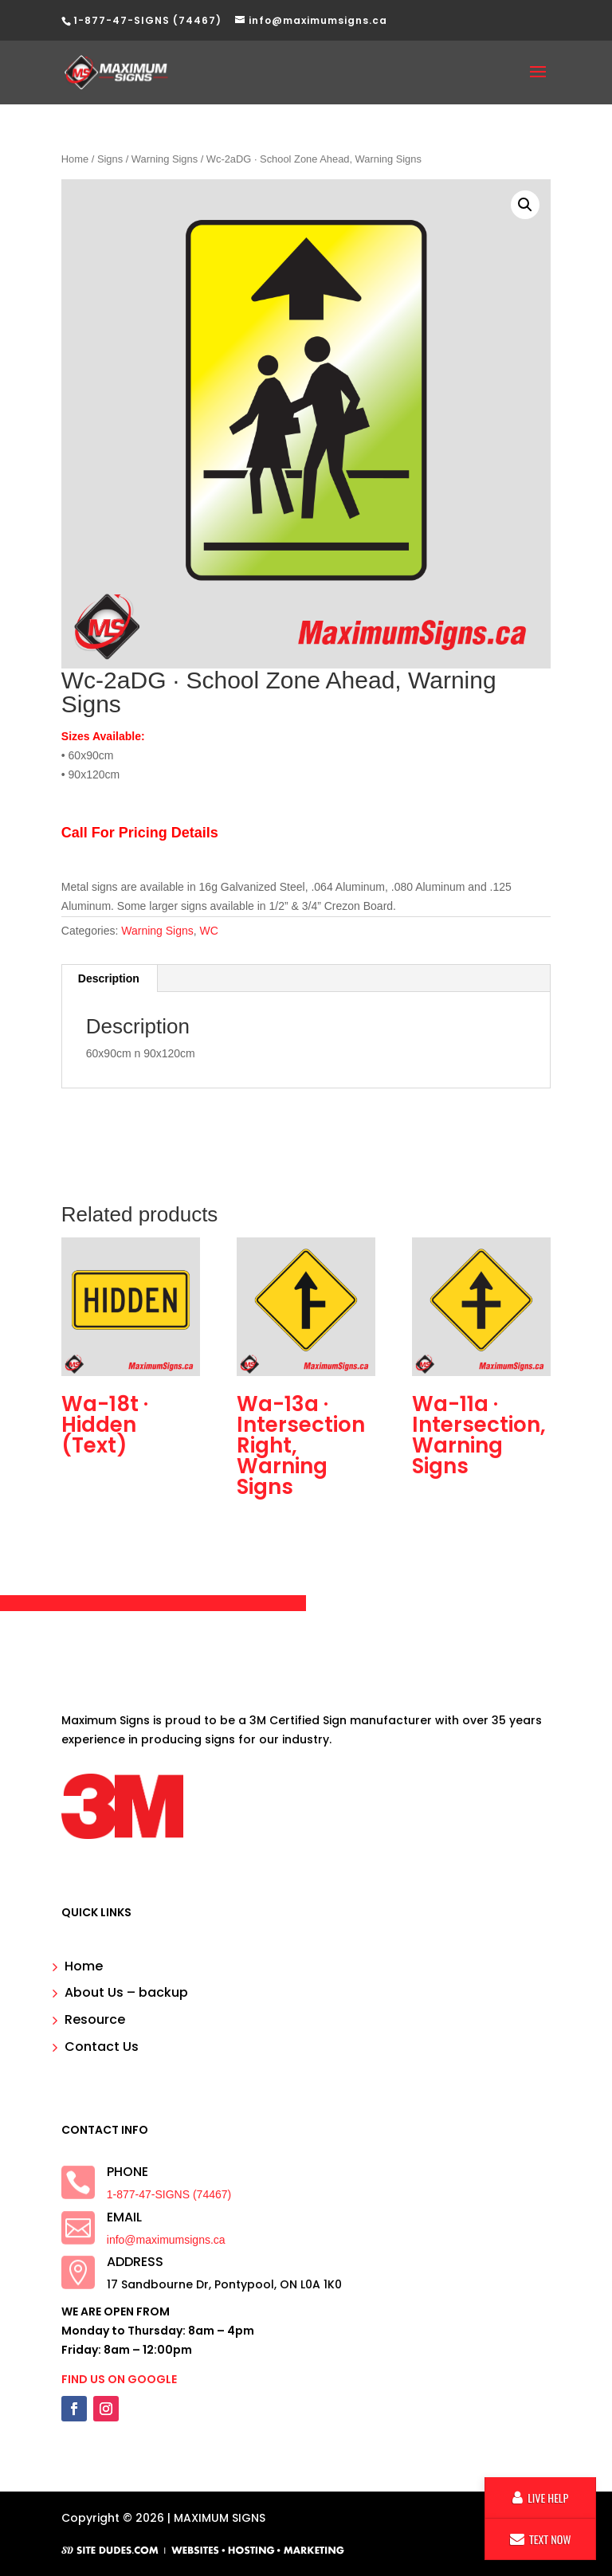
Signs (110, 159)
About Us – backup (126, 1992)
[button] (525, 204)
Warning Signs (164, 159)
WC (209, 930)
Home (74, 159)
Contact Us (102, 2046)
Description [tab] (108, 978)
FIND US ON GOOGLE (119, 2379)
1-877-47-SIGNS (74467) (169, 2194)
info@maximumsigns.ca (166, 2239)
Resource (95, 2019)
